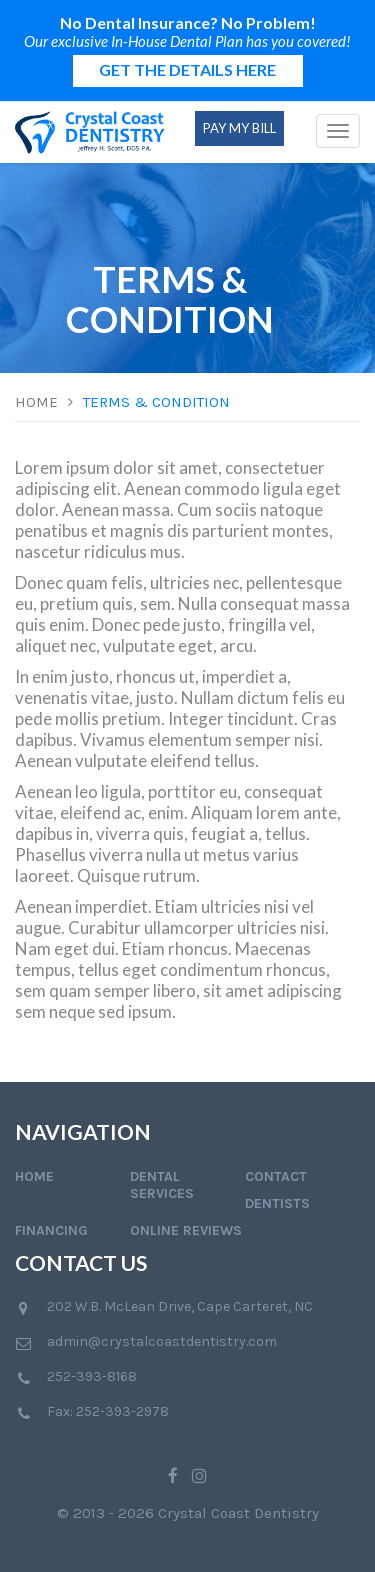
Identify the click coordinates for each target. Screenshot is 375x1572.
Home (36, 402)
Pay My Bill (239, 128)
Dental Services (162, 1185)
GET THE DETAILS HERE (187, 69)
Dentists (277, 1203)
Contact (276, 1176)
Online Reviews (186, 1230)
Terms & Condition (156, 402)
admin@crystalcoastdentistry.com (162, 1341)
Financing (51, 1230)
